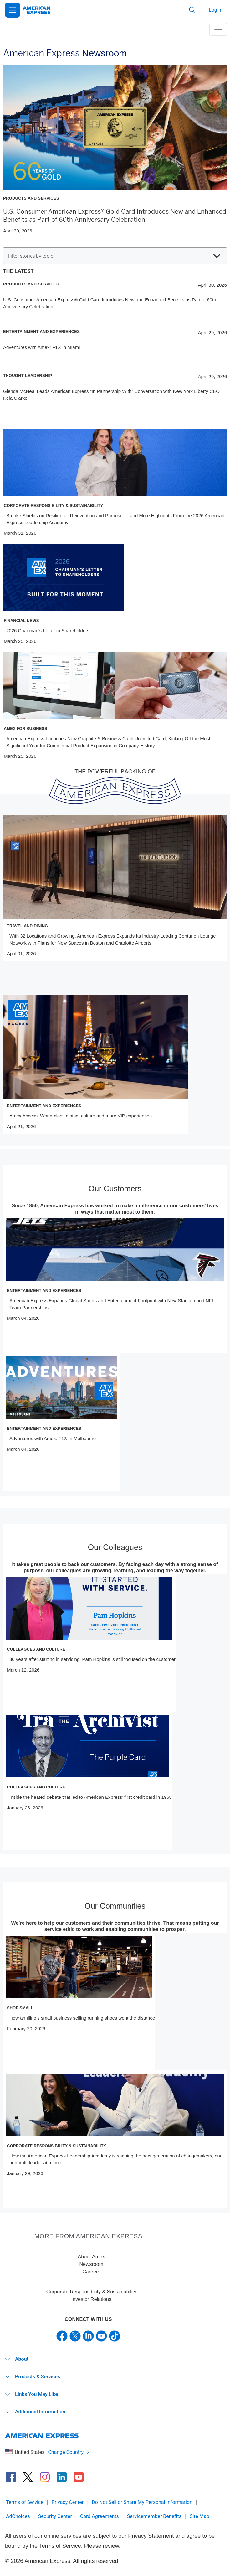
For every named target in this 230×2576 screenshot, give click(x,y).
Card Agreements (99, 2516)
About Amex (91, 2256)
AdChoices (18, 2516)
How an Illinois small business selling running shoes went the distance (82, 2018)
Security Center (55, 2516)
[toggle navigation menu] (218, 29)
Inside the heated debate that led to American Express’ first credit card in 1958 (90, 1797)
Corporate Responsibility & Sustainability (91, 2291)
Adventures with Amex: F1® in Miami (41, 347)
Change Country (69, 2452)
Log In (215, 10)
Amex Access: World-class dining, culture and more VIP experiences (80, 1115)
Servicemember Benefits (154, 2516)
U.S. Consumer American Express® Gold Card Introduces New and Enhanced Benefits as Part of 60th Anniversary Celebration (114, 215)
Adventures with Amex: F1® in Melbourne (52, 1438)
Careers (91, 2271)
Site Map (199, 2516)
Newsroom (91, 2264)
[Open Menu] (12, 10)
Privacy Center (68, 2502)
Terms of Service (24, 2502)
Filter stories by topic (114, 256)
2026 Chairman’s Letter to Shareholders (47, 630)
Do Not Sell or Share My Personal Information (142, 2502)
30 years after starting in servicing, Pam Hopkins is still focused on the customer (92, 1659)
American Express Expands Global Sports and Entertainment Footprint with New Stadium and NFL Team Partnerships (111, 1304)
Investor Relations (91, 2299)
